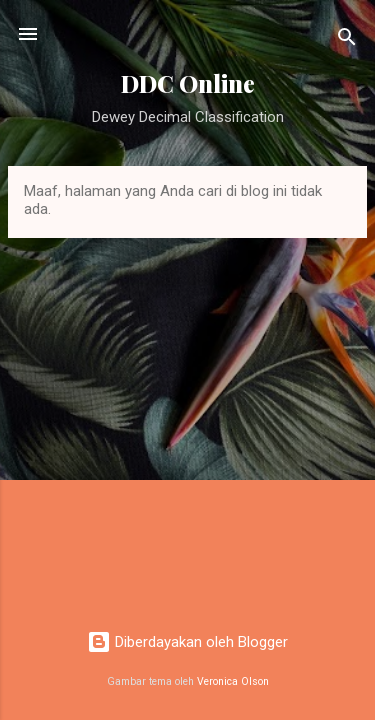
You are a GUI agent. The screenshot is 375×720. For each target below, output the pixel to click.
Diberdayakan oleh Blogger (187, 642)
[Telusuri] (347, 40)
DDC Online (188, 83)
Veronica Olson (233, 681)
